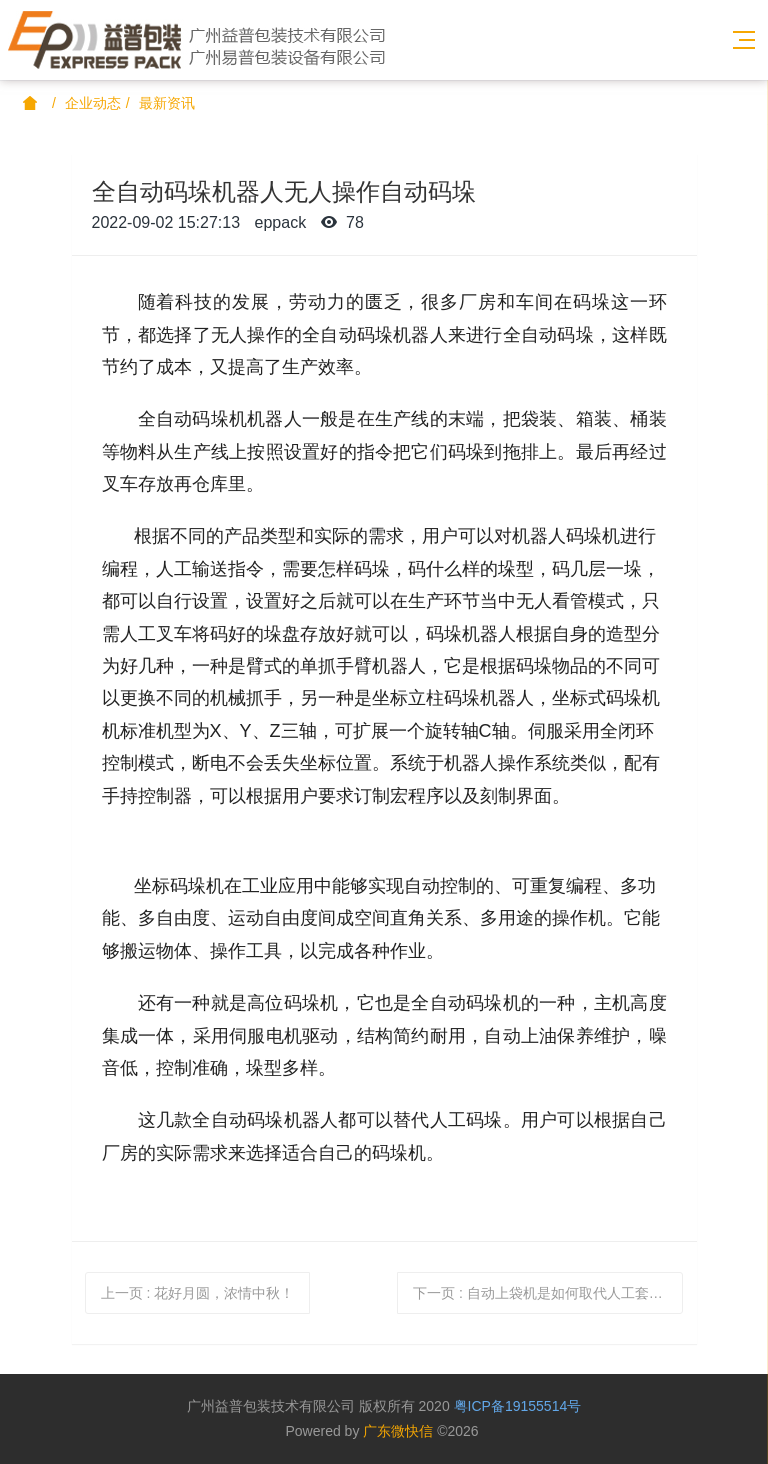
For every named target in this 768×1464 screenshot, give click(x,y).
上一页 (198, 1293)
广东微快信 (398, 1431)
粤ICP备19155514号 (518, 1406)
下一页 (545, 1293)
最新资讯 (167, 103)
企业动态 (93, 103)
